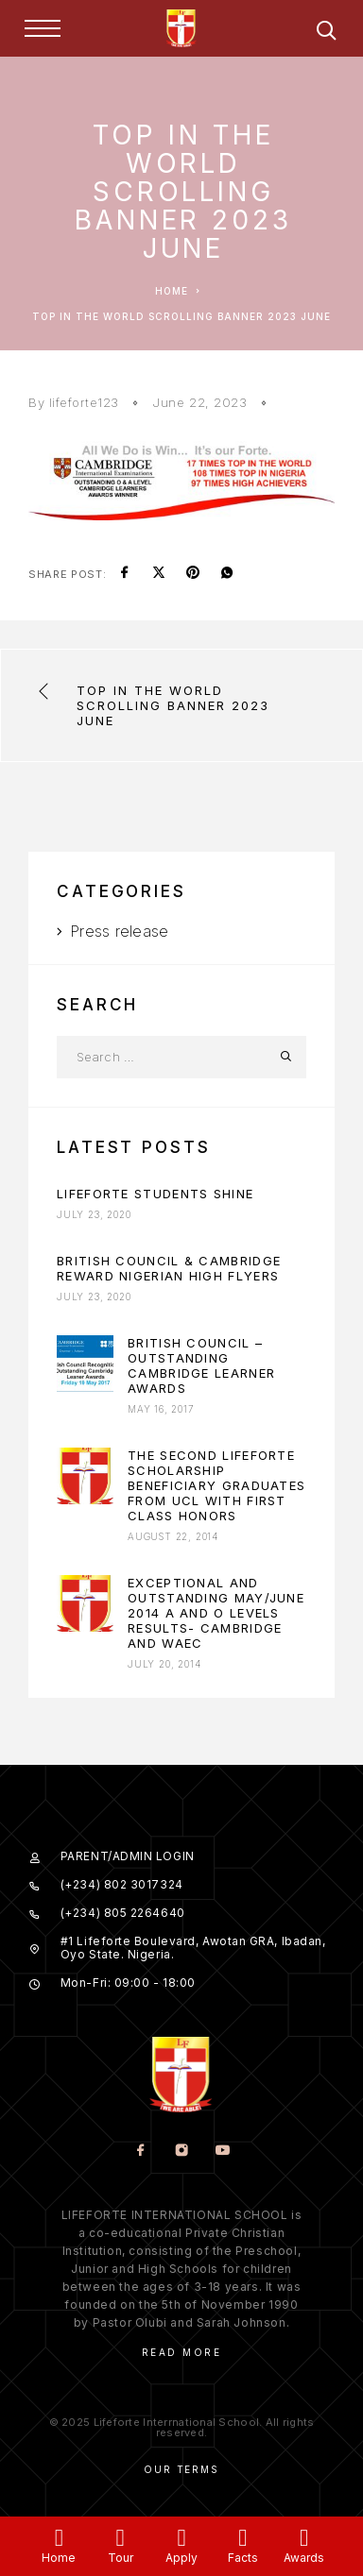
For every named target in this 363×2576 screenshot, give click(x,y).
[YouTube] (222, 2151)
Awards (304, 2558)
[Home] (59, 2538)
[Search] (326, 33)
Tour (120, 2558)
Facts (243, 2558)
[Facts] (242, 2538)
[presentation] (85, 1363)
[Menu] (42, 28)
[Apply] (181, 2538)
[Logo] (181, 28)
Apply (181, 2558)
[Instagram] (182, 2151)
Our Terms (181, 2469)
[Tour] (120, 2538)
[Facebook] (141, 2151)
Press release (119, 931)
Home (59, 2558)
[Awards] (304, 2538)
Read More (182, 2352)
